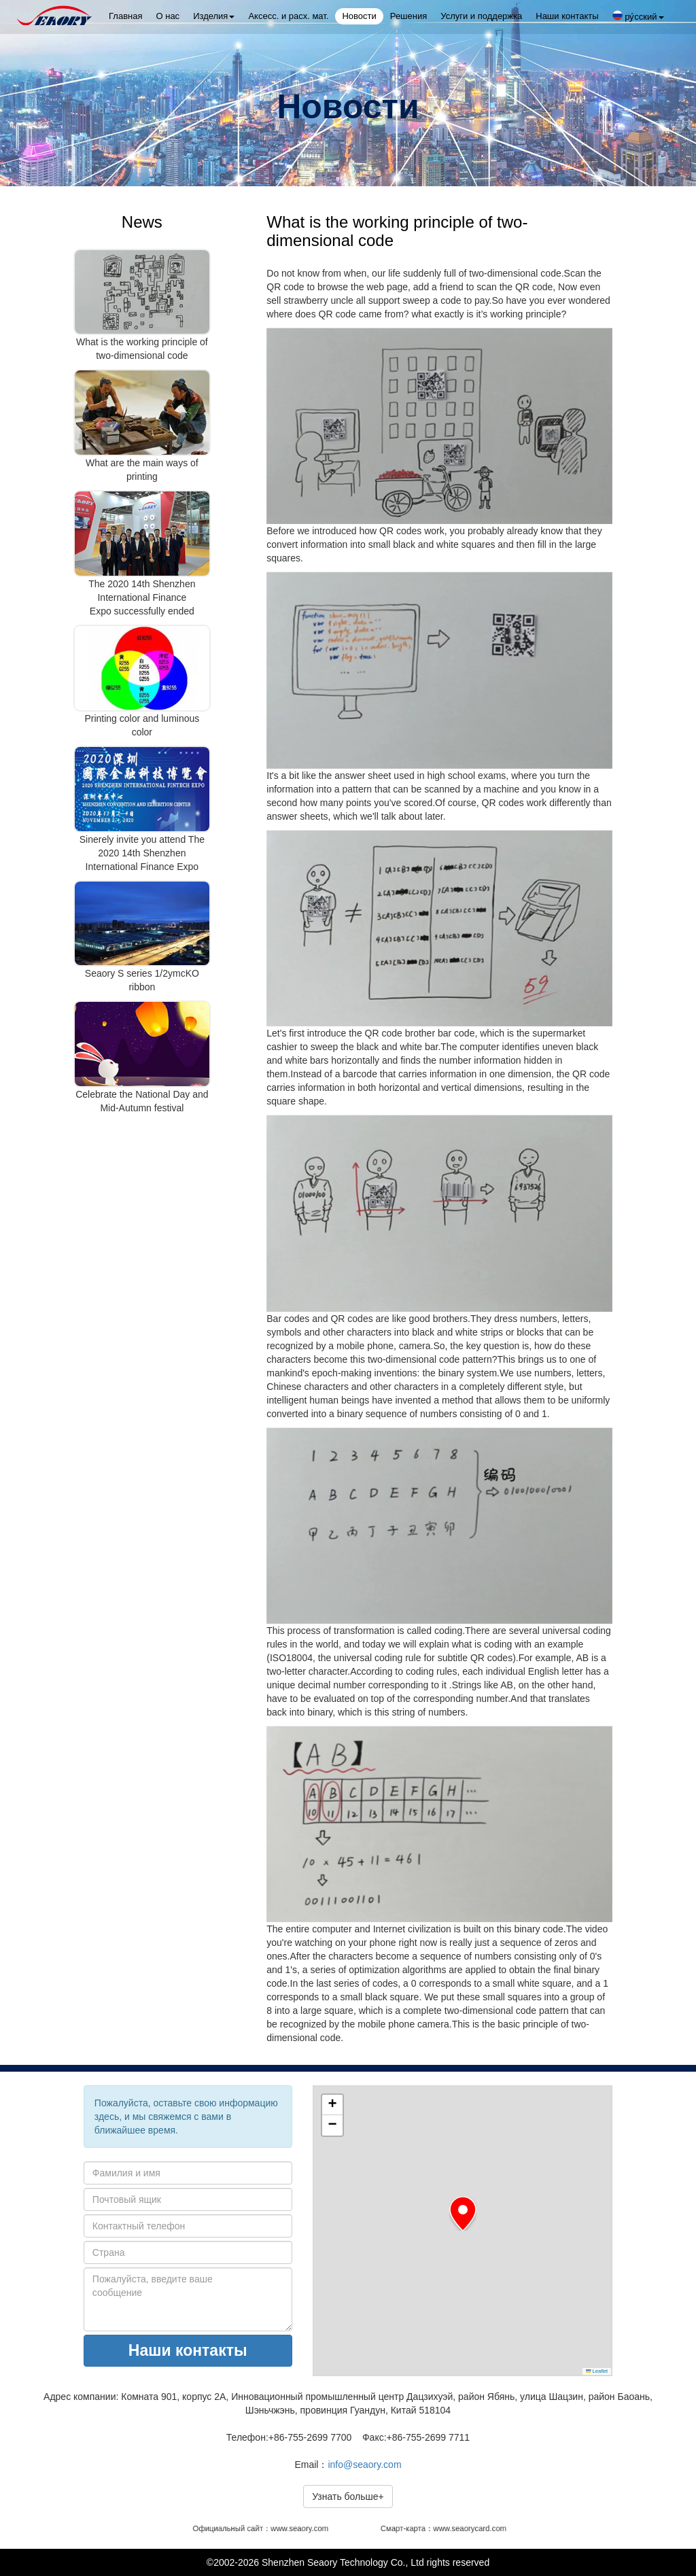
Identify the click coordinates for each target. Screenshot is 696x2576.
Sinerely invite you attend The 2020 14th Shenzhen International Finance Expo (142, 853)
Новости (359, 16)
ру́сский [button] (638, 16)
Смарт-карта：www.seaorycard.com (443, 2529)
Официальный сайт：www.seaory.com (262, 2529)
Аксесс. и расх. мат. (288, 16)
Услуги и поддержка (481, 16)
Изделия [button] (213, 16)
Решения (408, 16)
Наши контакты (567, 16)
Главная (125, 16)
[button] (462, 2214)
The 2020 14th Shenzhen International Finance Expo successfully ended (141, 597)
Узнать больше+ (348, 2496)
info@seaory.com (364, 2464)
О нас (167, 16)
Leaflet (597, 2371)
